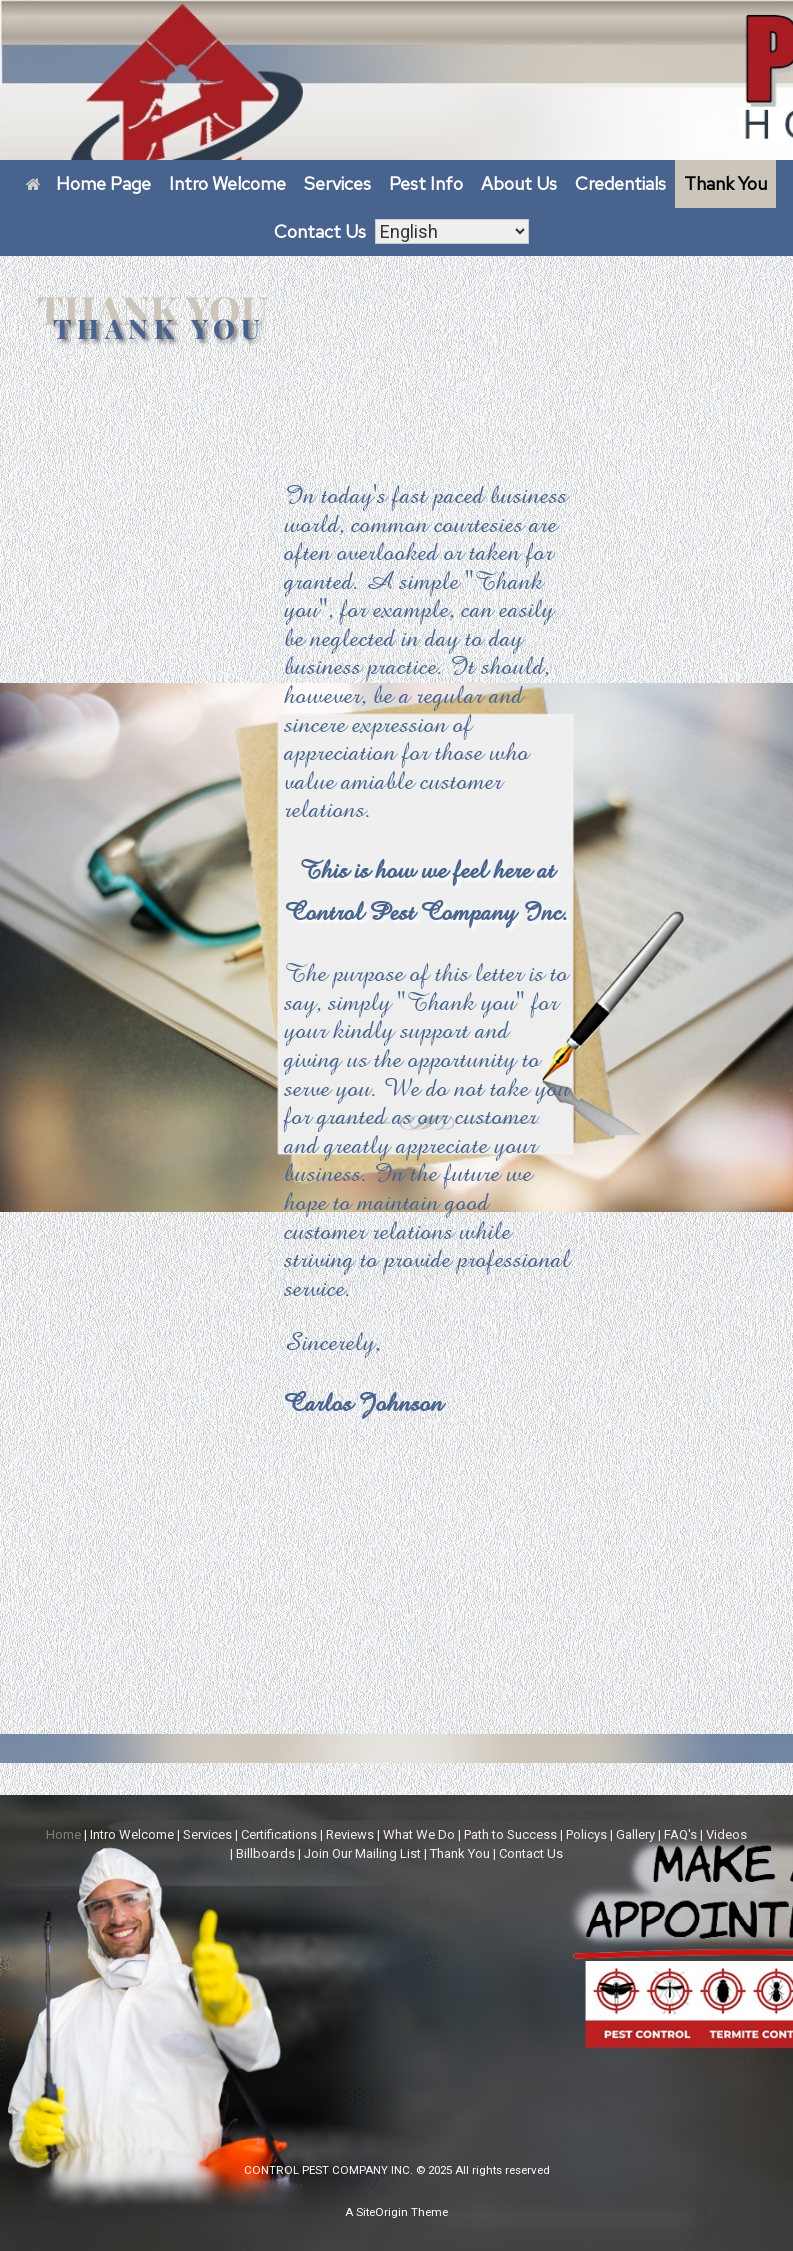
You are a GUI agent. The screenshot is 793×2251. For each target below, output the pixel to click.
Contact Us (320, 231)
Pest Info (426, 183)
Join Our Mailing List (362, 1853)
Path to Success (510, 1834)
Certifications (279, 1834)
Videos (726, 1834)
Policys (586, 1834)
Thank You (725, 183)
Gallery (635, 1834)
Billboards (265, 1853)
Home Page (88, 183)
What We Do (419, 1834)
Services (337, 183)
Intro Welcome (227, 183)
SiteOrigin (382, 2212)
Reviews (350, 1834)
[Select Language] (452, 232)
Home (63, 1834)
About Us (519, 183)
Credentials (620, 183)
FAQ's (680, 1834)
